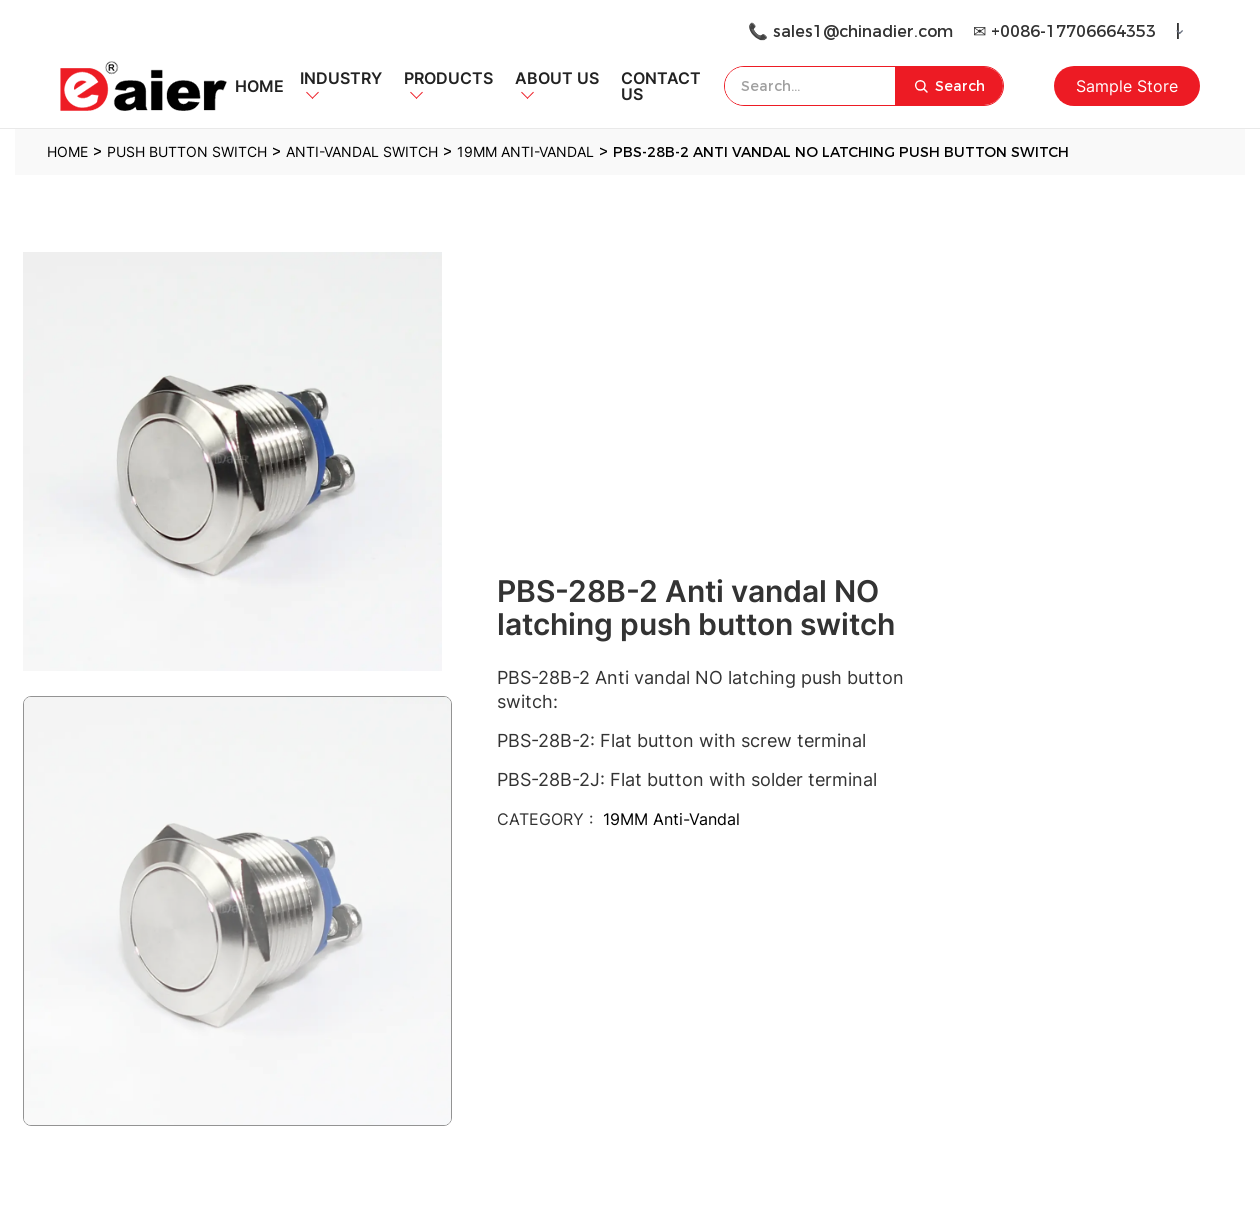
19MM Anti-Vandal (671, 819)
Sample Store (1127, 86)
